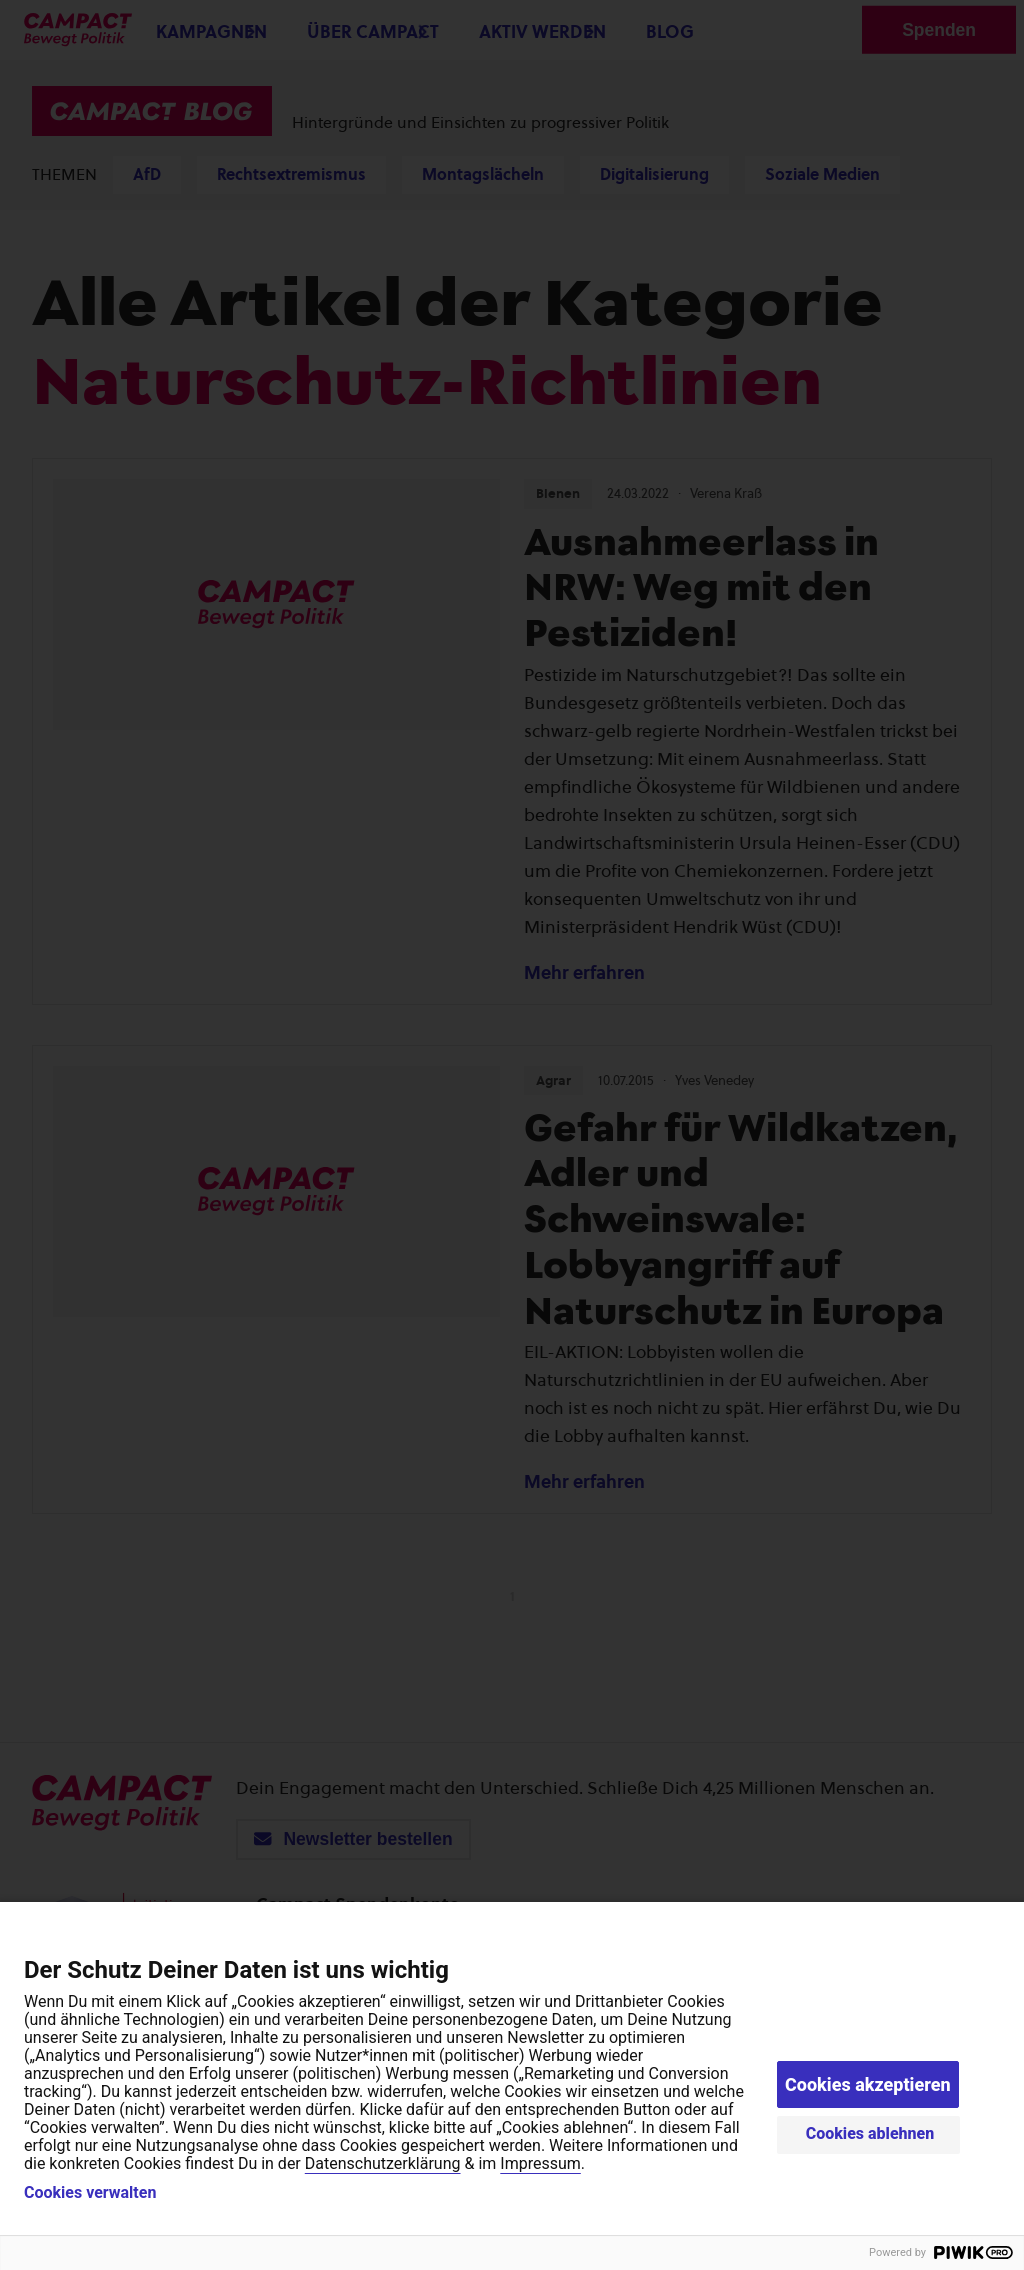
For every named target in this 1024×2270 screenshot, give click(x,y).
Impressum (540, 2163)
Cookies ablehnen (870, 2133)
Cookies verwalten (90, 2193)
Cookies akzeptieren (868, 2084)
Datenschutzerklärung (383, 2163)
